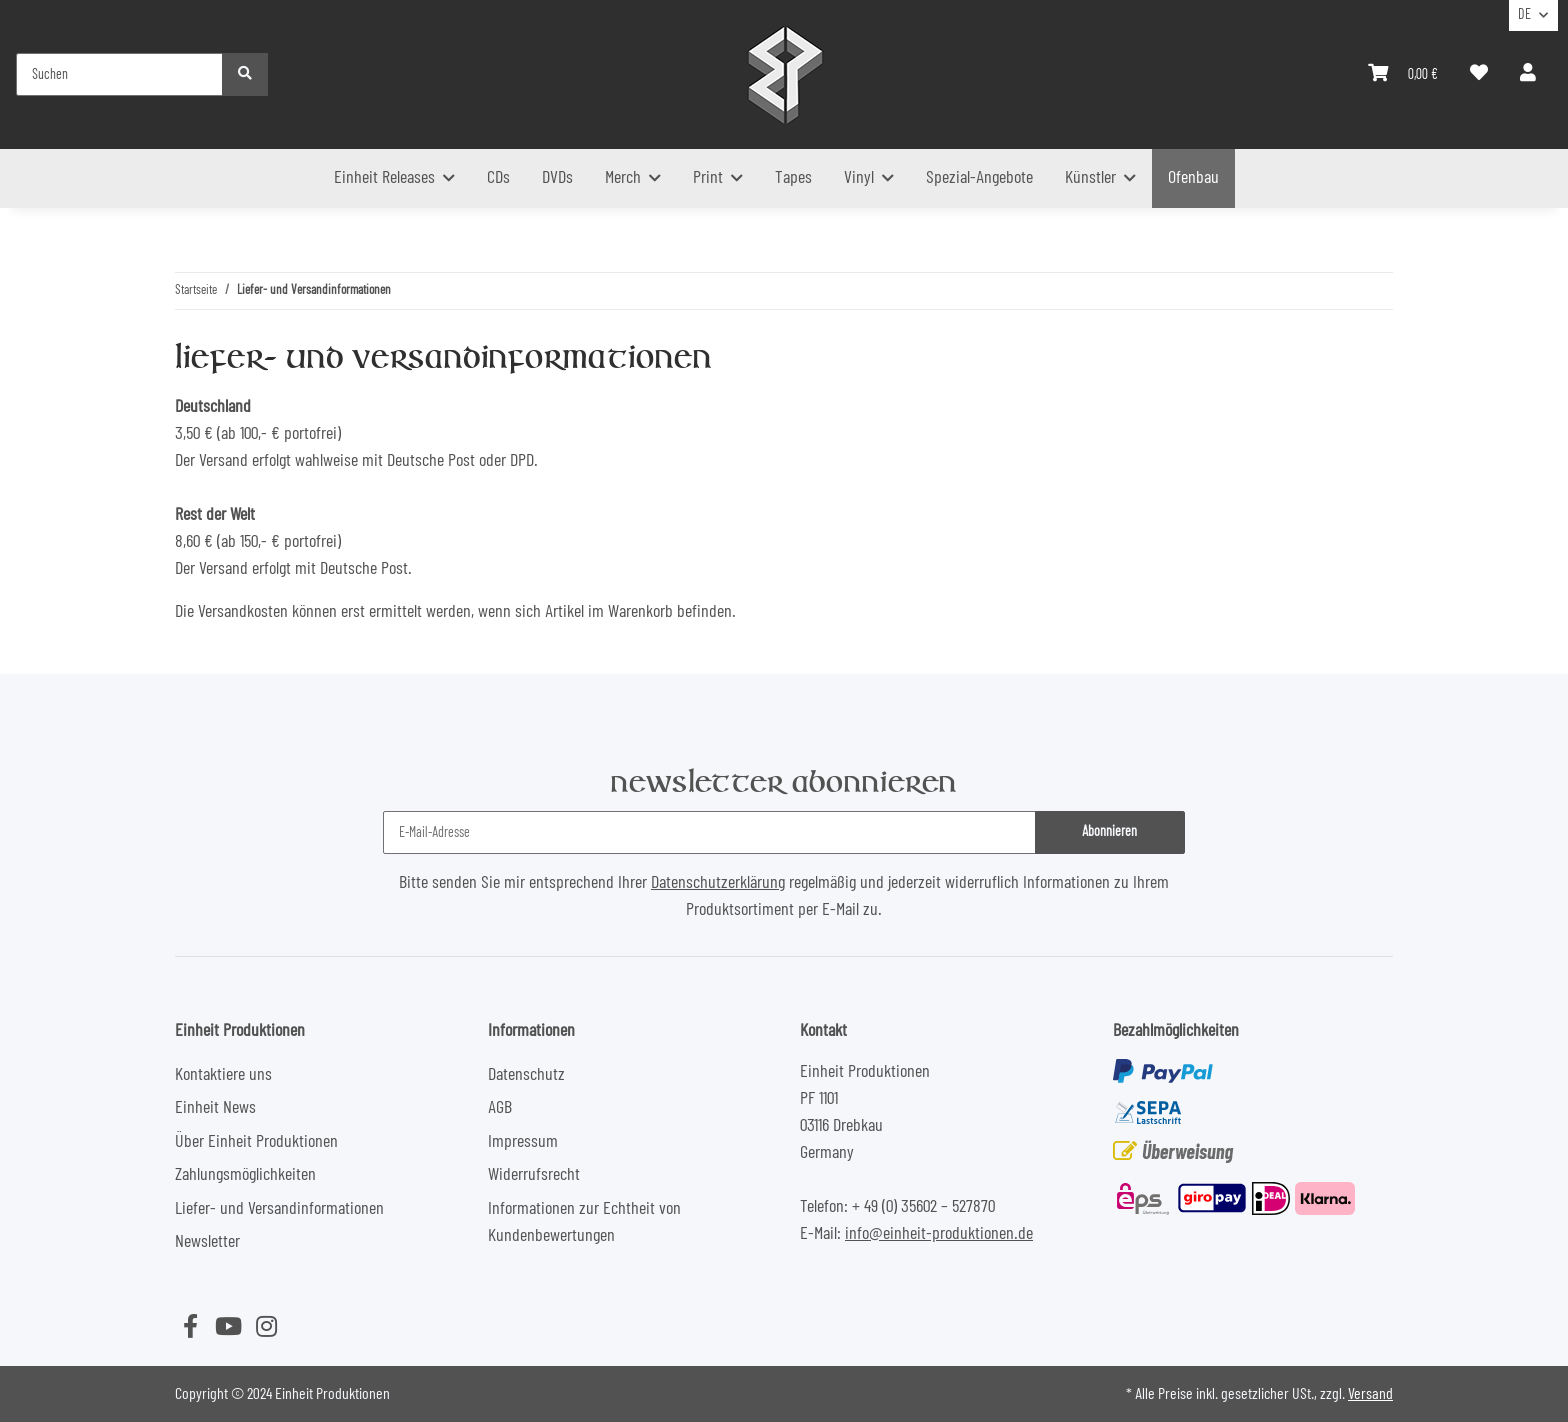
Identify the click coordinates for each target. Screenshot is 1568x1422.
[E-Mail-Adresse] (709, 832)
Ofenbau (1193, 178)
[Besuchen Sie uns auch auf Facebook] (190, 1328)
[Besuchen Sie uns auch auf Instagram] (266, 1328)
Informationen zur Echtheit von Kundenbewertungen (584, 1222)
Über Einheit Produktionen (256, 1142)
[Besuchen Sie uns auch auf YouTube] (228, 1328)
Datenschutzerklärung (718, 883)
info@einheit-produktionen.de (939, 1234)
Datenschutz (526, 1075)
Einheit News (215, 1108)
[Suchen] (119, 74)
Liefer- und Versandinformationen (279, 1209)
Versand (1370, 1394)
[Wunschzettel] (1479, 74)
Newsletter (207, 1242)
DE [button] (1524, 15)
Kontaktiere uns (223, 1075)
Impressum (523, 1142)
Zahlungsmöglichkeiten (245, 1175)
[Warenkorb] (1403, 74)
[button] (1528, 74)
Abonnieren (1109, 832)
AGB (500, 1108)
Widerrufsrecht (534, 1175)
